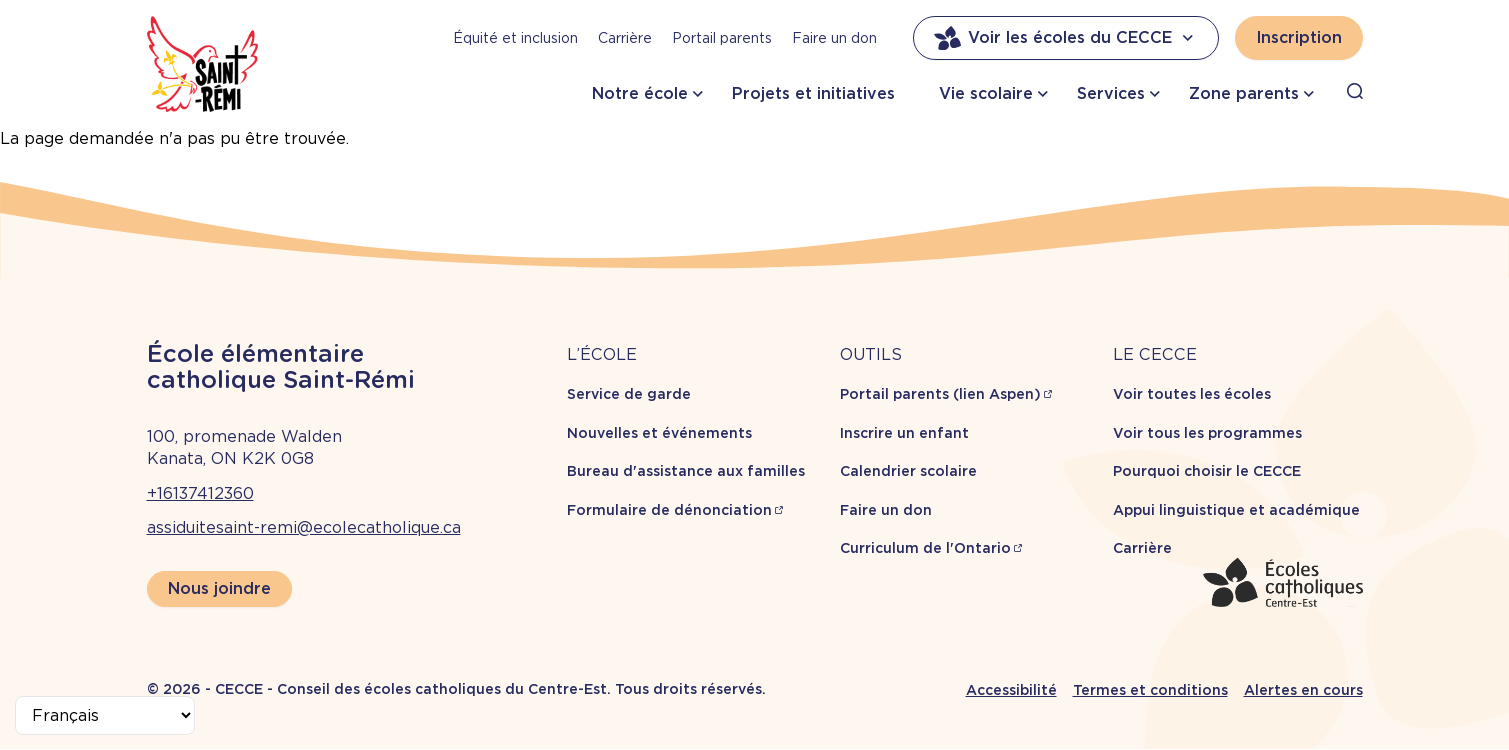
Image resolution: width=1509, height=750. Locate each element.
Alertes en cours (1303, 690)
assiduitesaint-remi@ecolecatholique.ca (304, 527)
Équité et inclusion (515, 38)
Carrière (625, 38)
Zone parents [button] (1244, 93)
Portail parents (722, 38)
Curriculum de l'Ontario (925, 548)
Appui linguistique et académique (1236, 510)
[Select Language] (105, 715)
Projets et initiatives (813, 93)
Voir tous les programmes (1207, 433)
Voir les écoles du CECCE (1066, 38)
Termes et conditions (1150, 690)
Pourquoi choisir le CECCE (1207, 471)
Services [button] (1111, 93)
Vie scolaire (986, 93)
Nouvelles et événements (659, 433)
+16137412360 (200, 493)
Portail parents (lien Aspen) (940, 394)
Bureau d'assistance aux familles (686, 471)
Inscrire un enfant (904, 433)
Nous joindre (219, 588)
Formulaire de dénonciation (669, 510)
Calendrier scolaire (908, 471)
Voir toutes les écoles (1192, 394)
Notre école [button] (640, 93)
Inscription (1299, 37)
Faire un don (834, 38)
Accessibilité (1011, 690)
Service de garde (629, 394)
